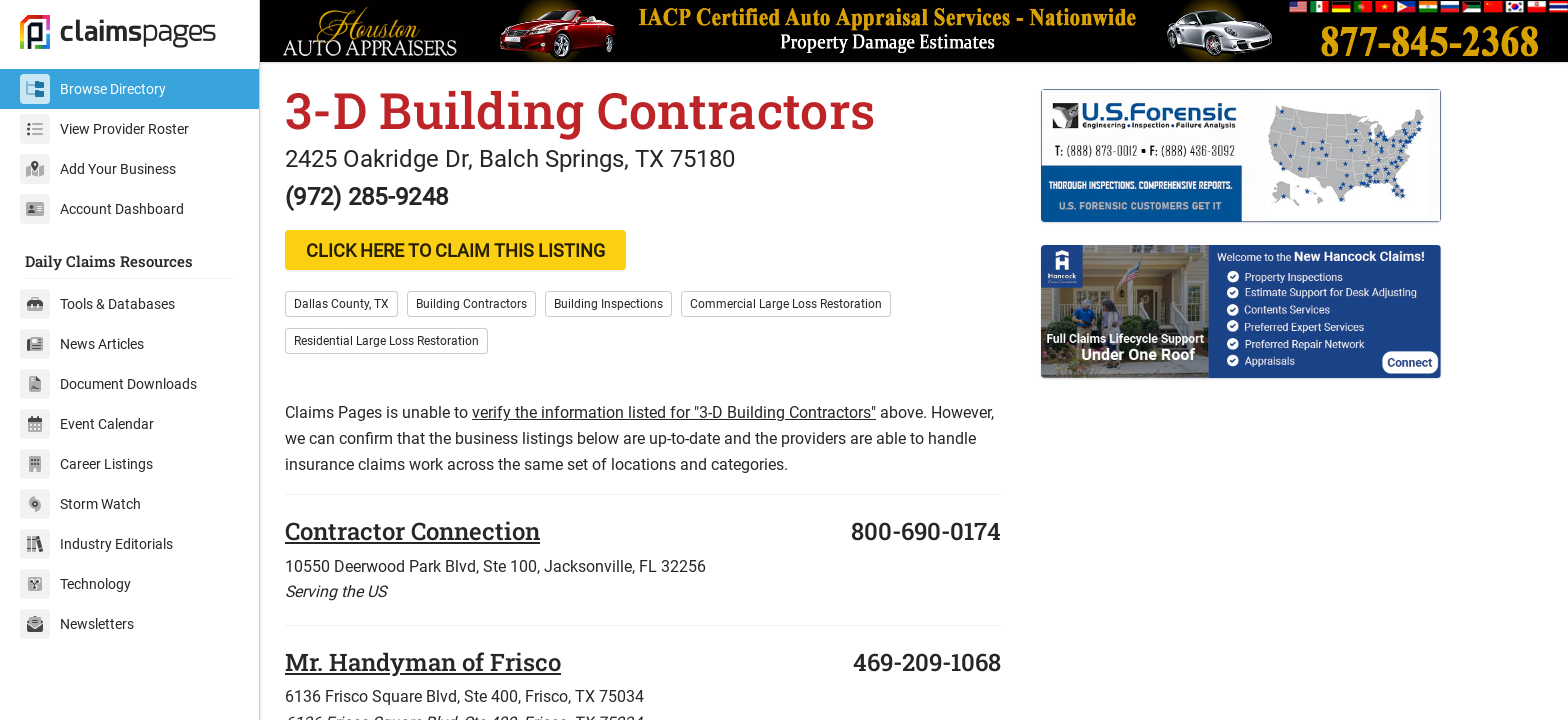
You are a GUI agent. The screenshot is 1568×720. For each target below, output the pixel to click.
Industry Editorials (96, 544)
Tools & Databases (97, 304)
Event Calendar (87, 424)
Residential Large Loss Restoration (386, 341)
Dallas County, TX (341, 304)
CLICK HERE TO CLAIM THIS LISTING (455, 250)
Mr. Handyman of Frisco (423, 662)
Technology (75, 584)
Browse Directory (93, 89)
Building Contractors (471, 304)
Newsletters (77, 624)
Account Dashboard (102, 209)
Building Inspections (608, 304)
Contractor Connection (412, 531)
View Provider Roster (104, 129)
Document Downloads (108, 384)
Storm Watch (80, 504)
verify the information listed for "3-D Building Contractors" (674, 412)
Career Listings (86, 464)
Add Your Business (98, 169)
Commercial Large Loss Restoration (786, 304)
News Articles (82, 344)
